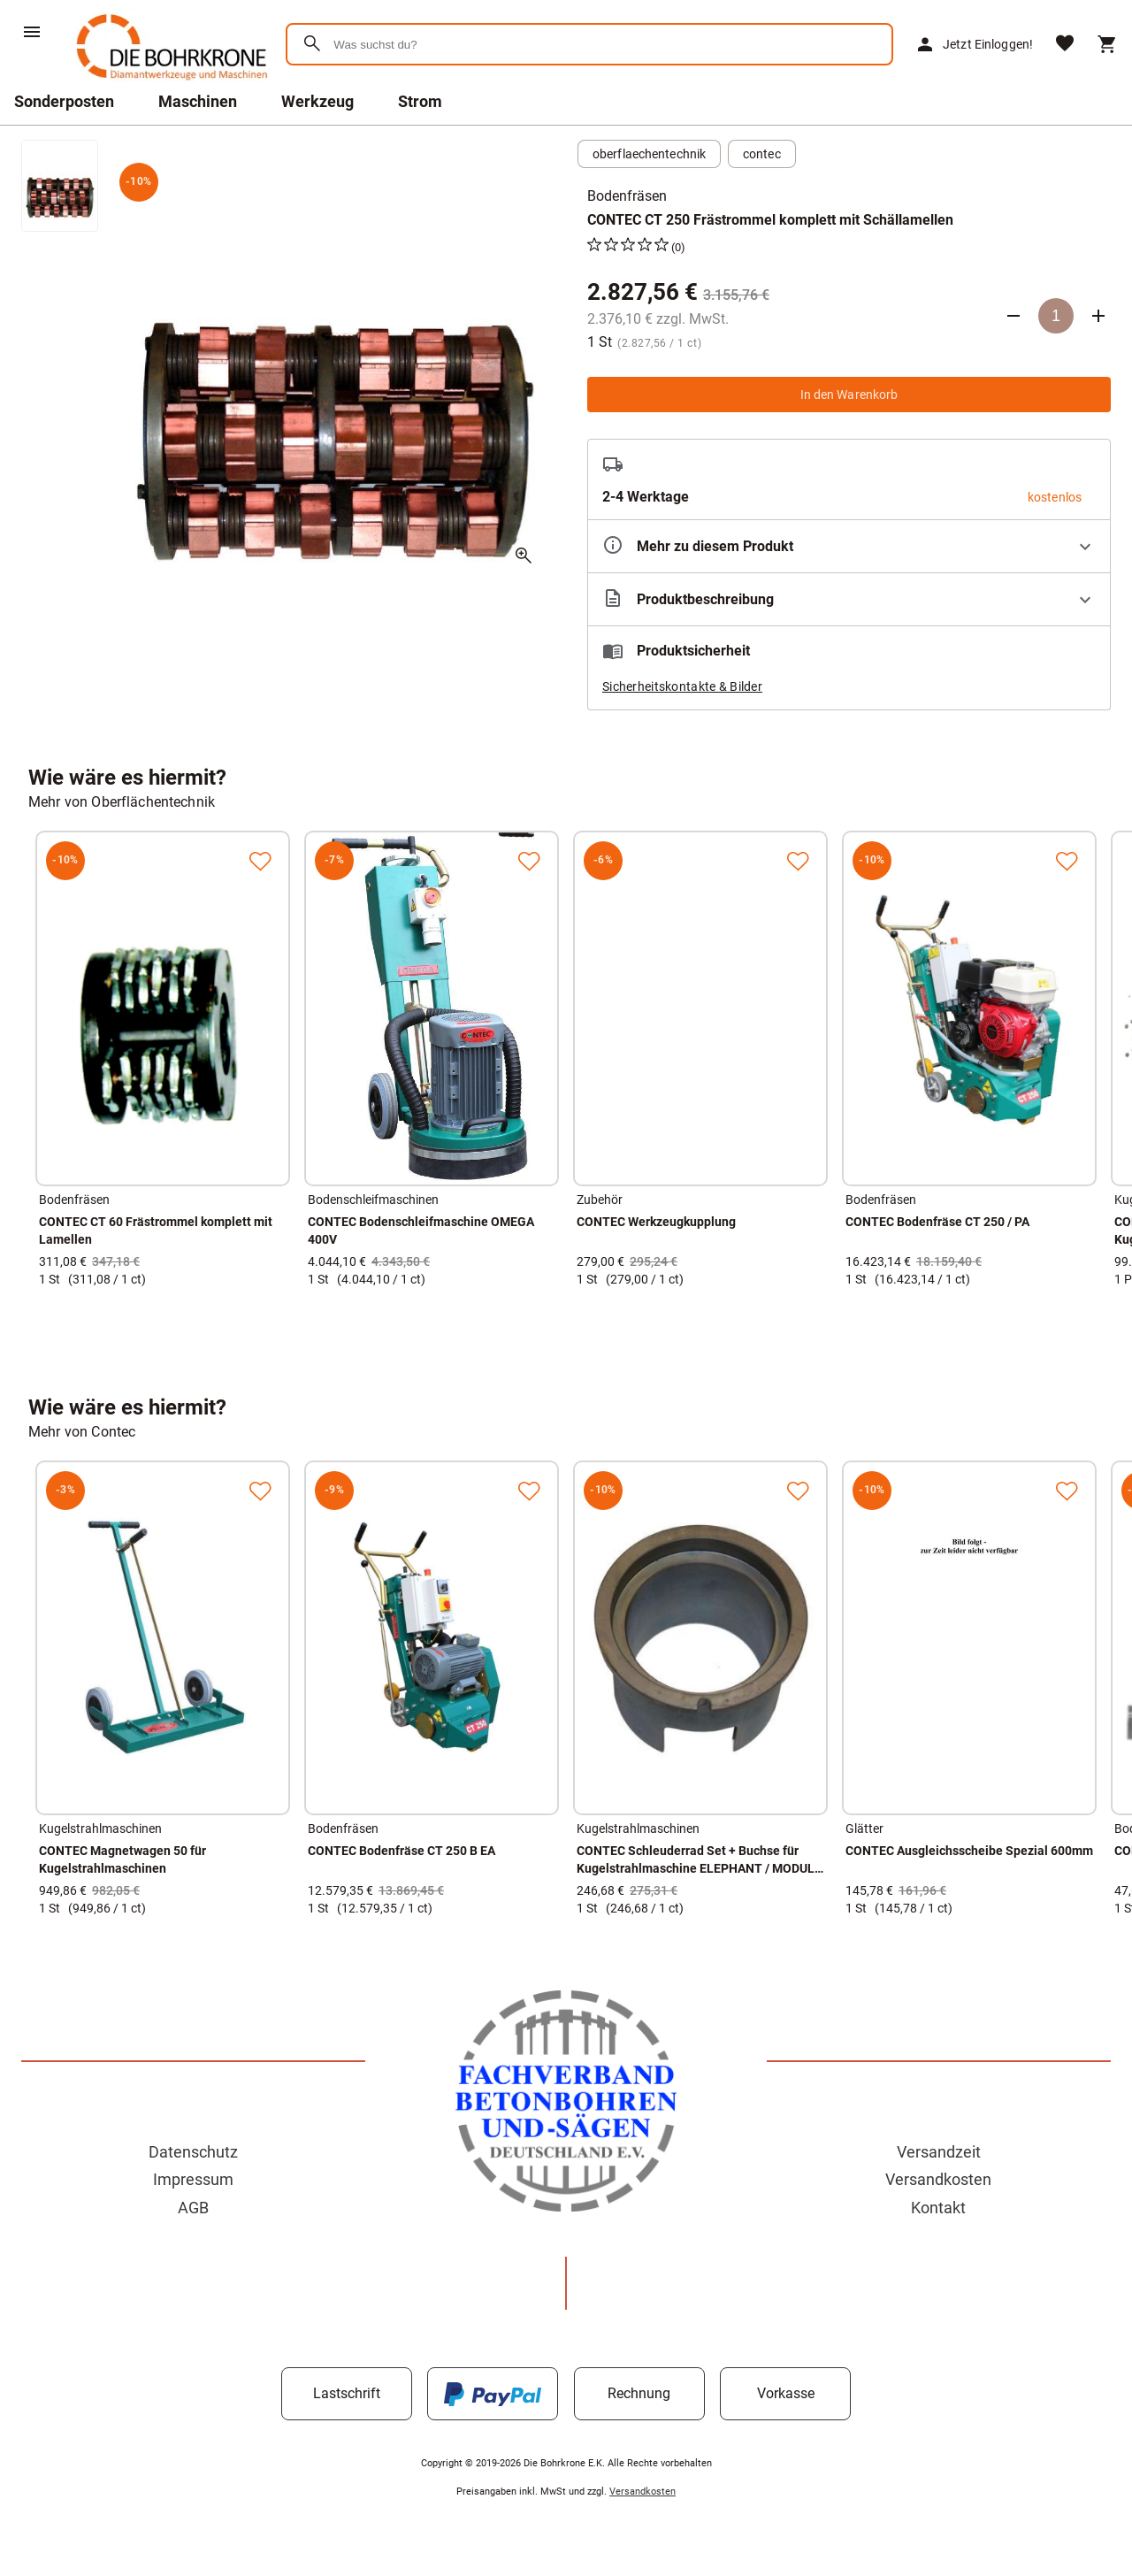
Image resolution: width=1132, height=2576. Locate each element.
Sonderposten (64, 101)
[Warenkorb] (1107, 44)
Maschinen (197, 101)
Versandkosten (938, 2179)
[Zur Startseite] (168, 83)
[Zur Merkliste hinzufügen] (260, 860)
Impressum (193, 2179)
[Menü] (32, 32)
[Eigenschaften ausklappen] (849, 546)
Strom (420, 101)
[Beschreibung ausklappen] (849, 599)
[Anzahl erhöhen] (1098, 316)
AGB (193, 2207)
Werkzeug (317, 101)
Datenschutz (193, 2152)
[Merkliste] (1064, 45)
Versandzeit (939, 2152)
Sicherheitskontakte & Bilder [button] (682, 686)
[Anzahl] (1056, 316)
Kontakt (938, 2207)
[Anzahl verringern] (1013, 316)
